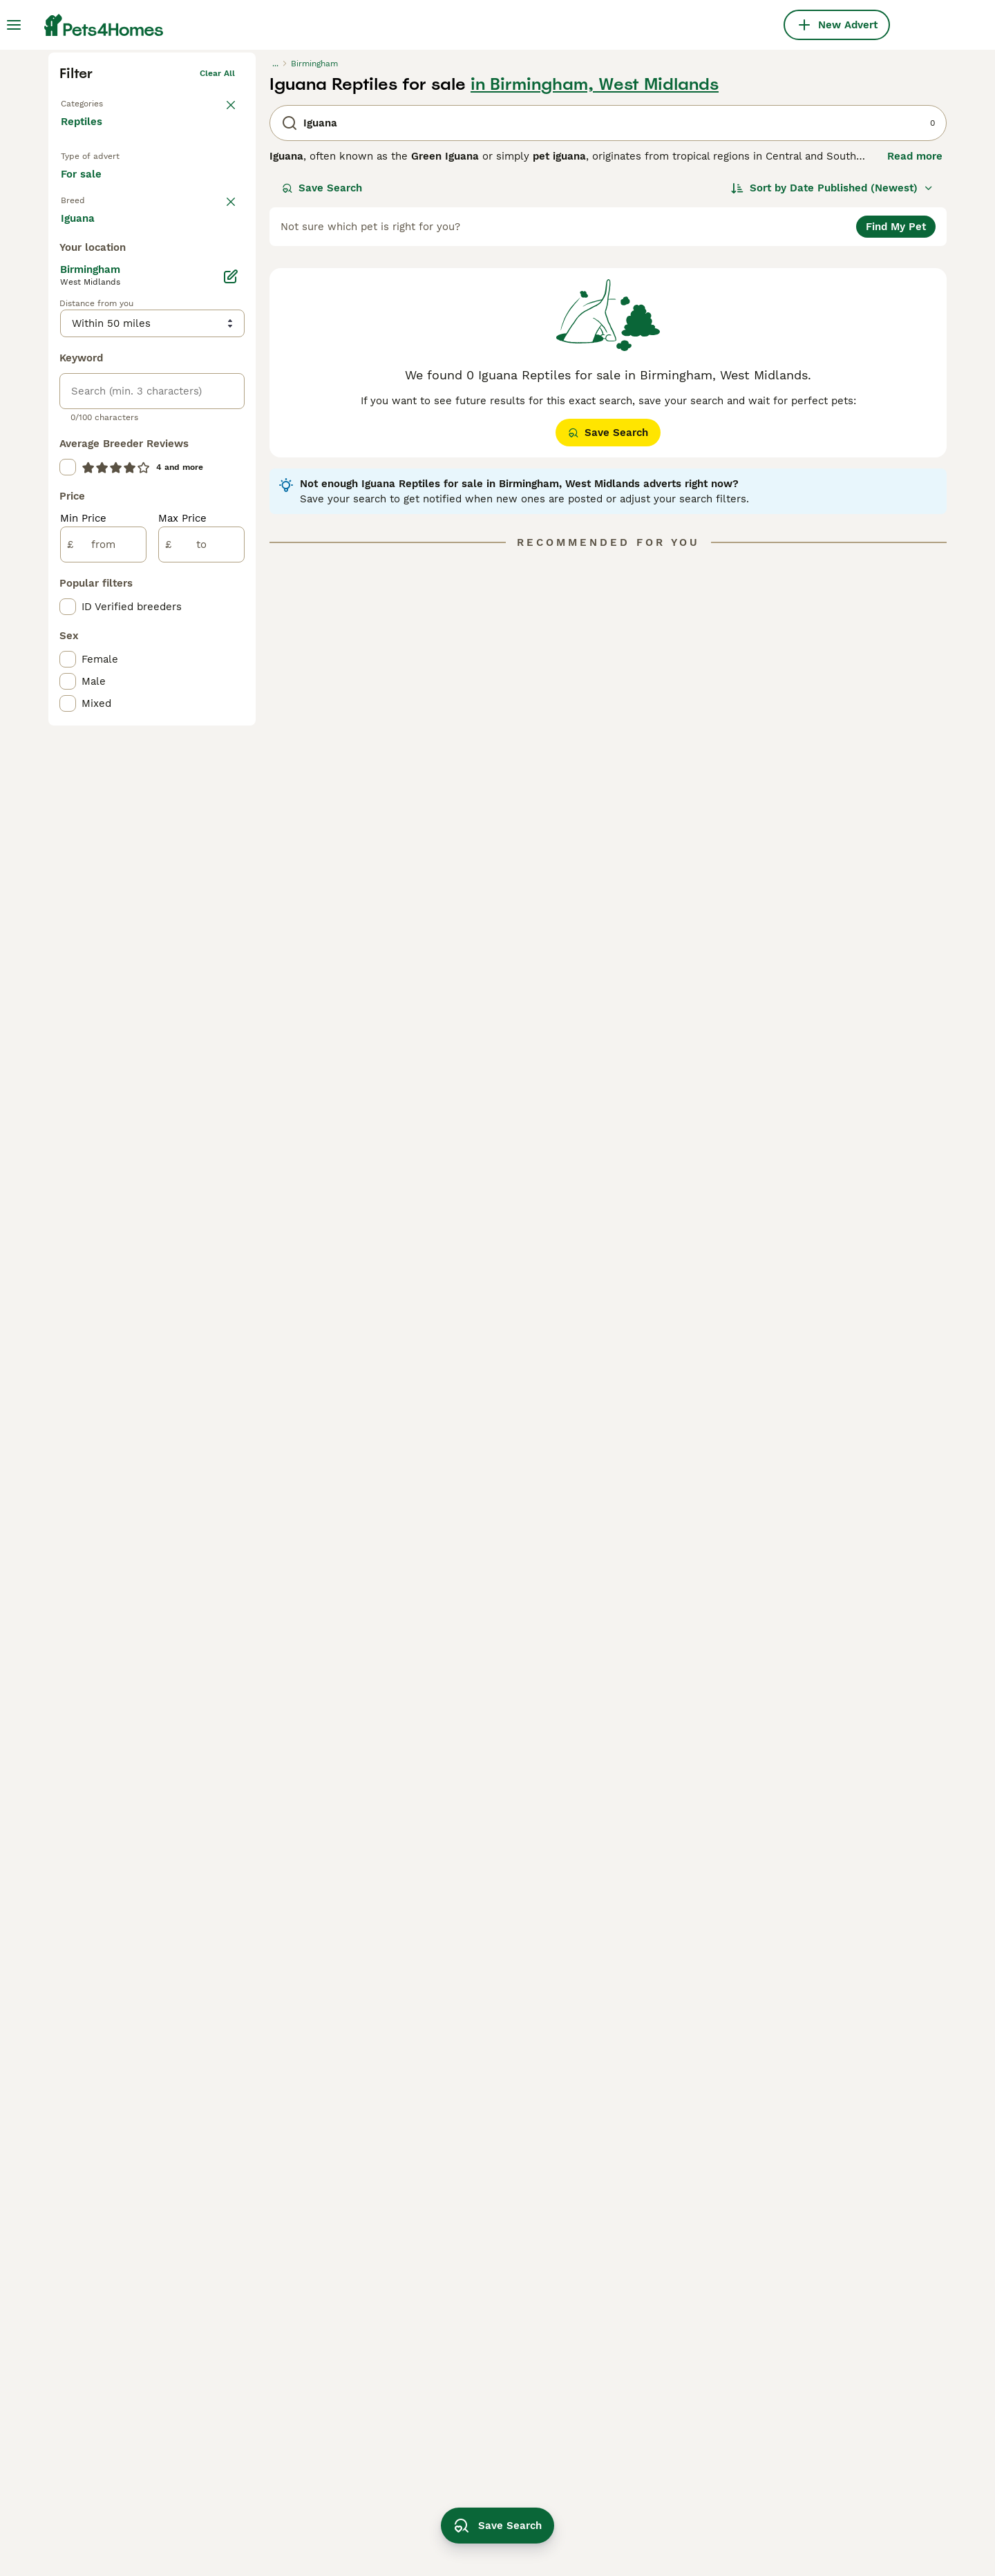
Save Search (322, 402)
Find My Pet (896, 441)
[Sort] (832, 402)
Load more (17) (111, 749)
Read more (914, 370)
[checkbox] (67, 529)
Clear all (217, 287)
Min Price (83, 1050)
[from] (103, 1077)
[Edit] (231, 808)
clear (224, 439)
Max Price (182, 1050)
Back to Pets (87, 315)
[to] (201, 1077)
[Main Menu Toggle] (14, 25)
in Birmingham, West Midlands (595, 298)
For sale (92, 402)
